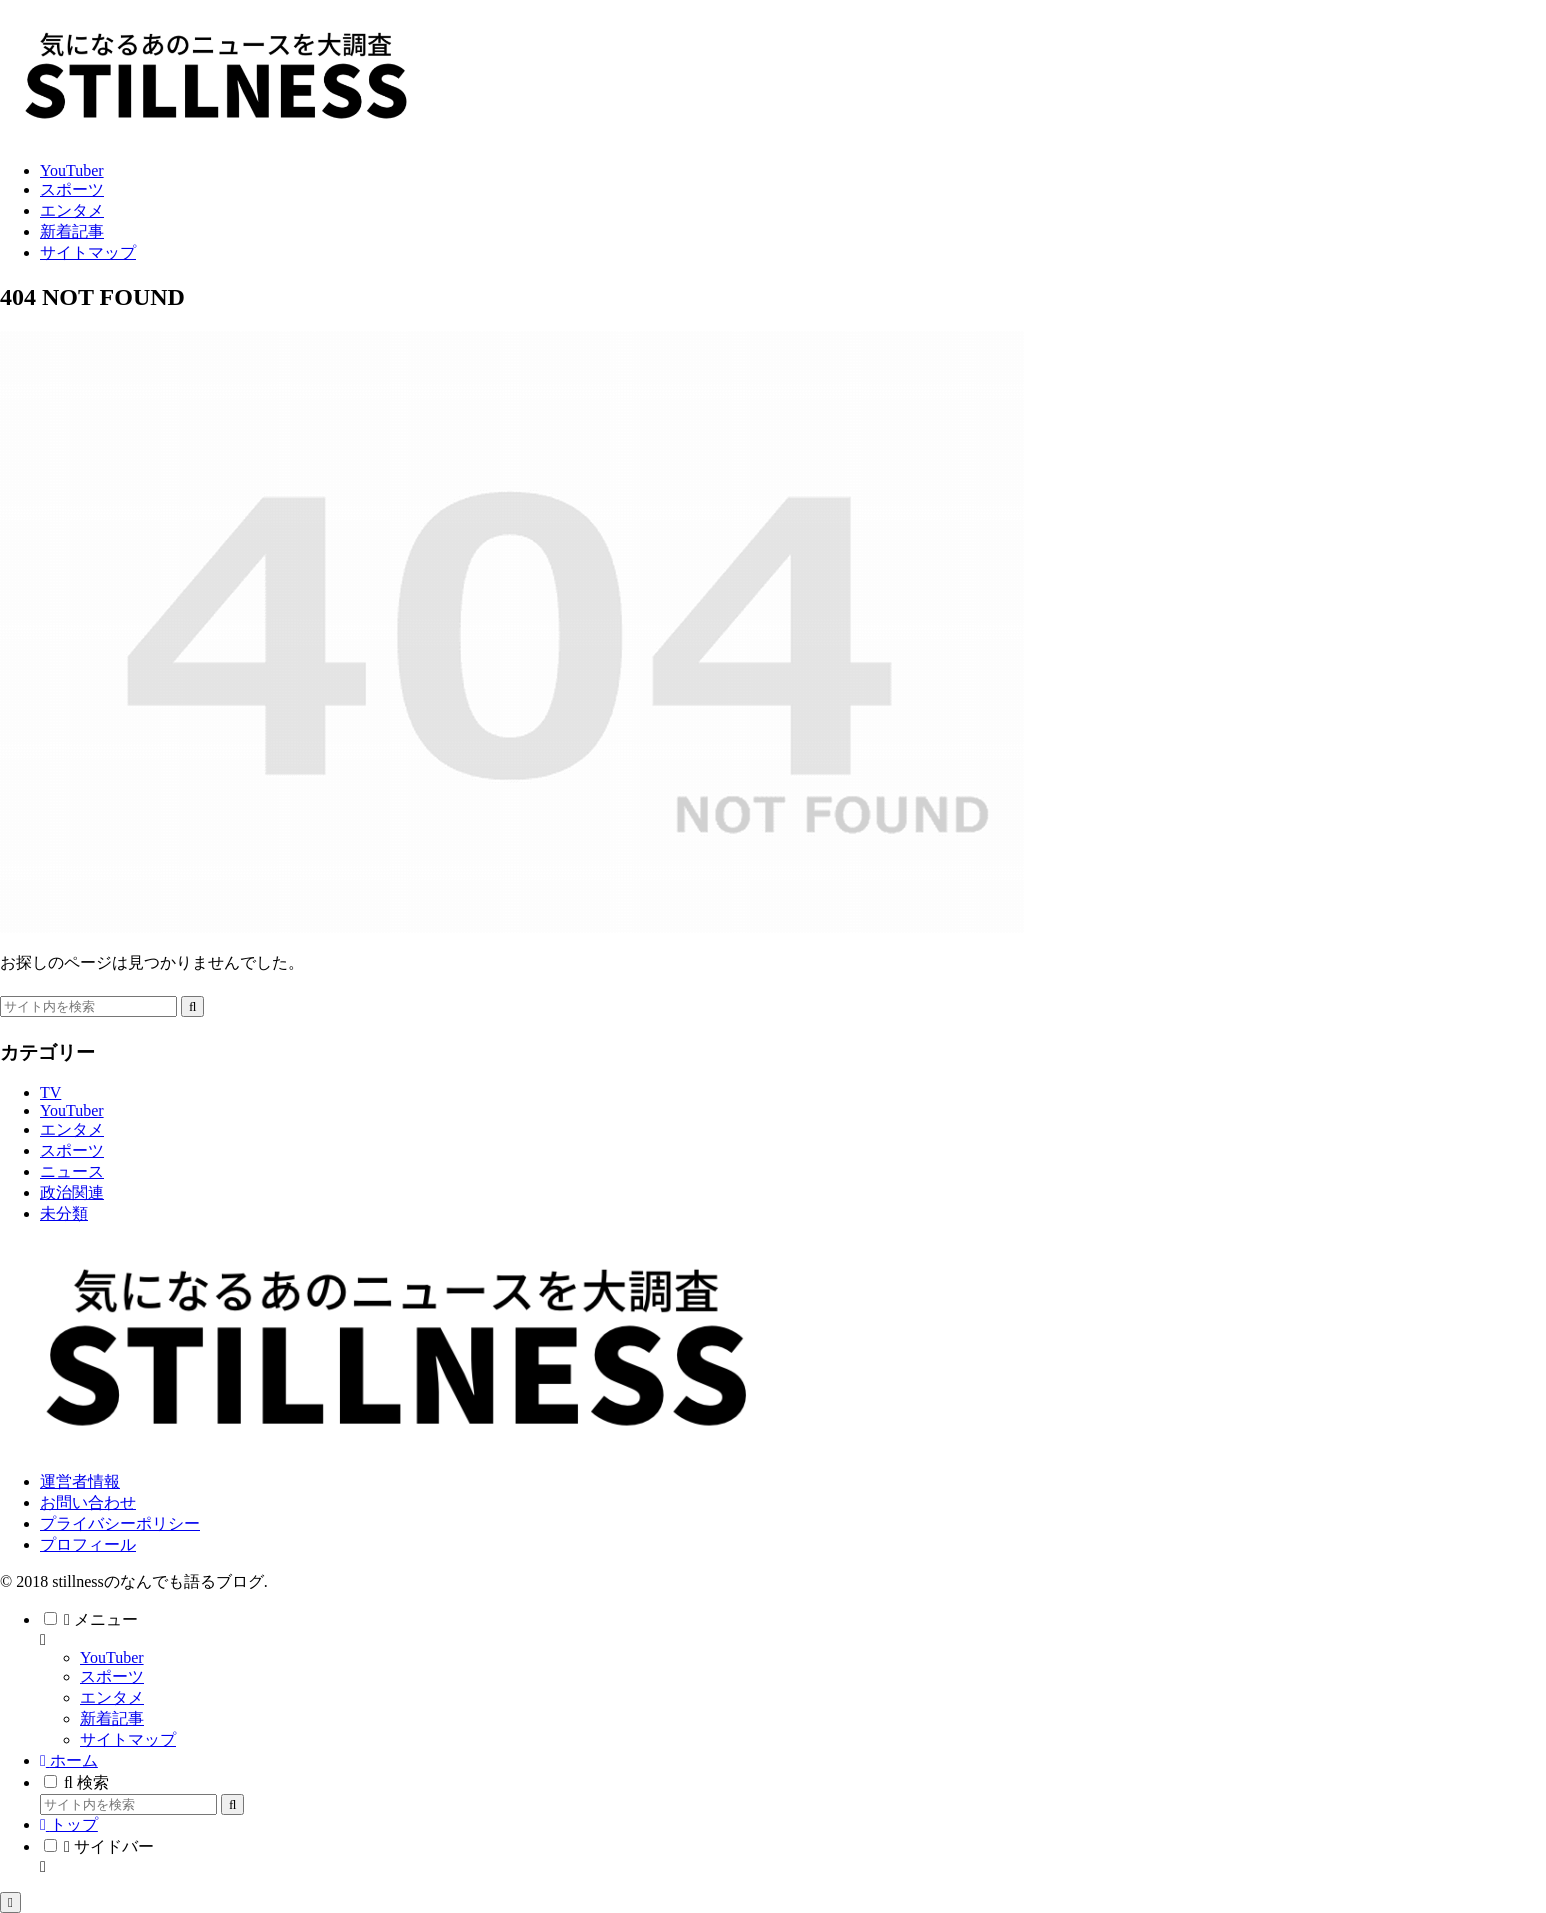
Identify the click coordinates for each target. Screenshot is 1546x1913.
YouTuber (112, 1657)
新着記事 (112, 1718)
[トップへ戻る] (10, 1902)
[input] (88, 1006)
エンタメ (112, 1697)
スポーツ (112, 1676)
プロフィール (88, 1544)
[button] (192, 1006)
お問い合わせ (88, 1502)
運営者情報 (80, 1481)
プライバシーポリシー (120, 1523)
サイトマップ (128, 1739)
